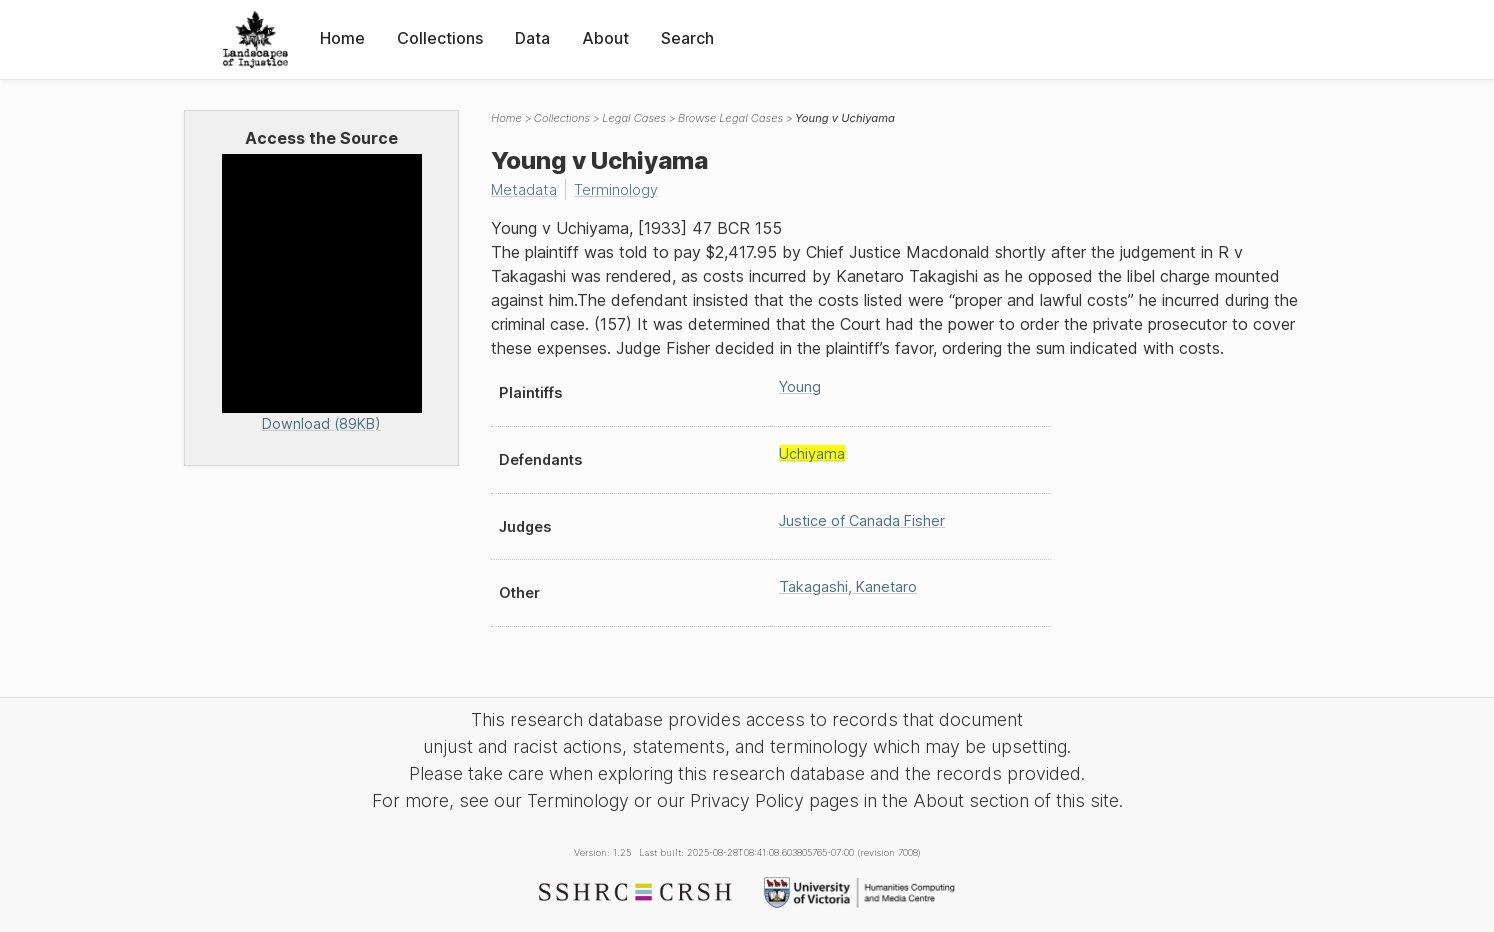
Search (687, 38)
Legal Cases (634, 118)
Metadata (524, 189)
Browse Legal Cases (730, 118)
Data (532, 38)
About (605, 38)
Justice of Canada (862, 520)
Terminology (616, 189)
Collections (440, 38)
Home (342, 38)
